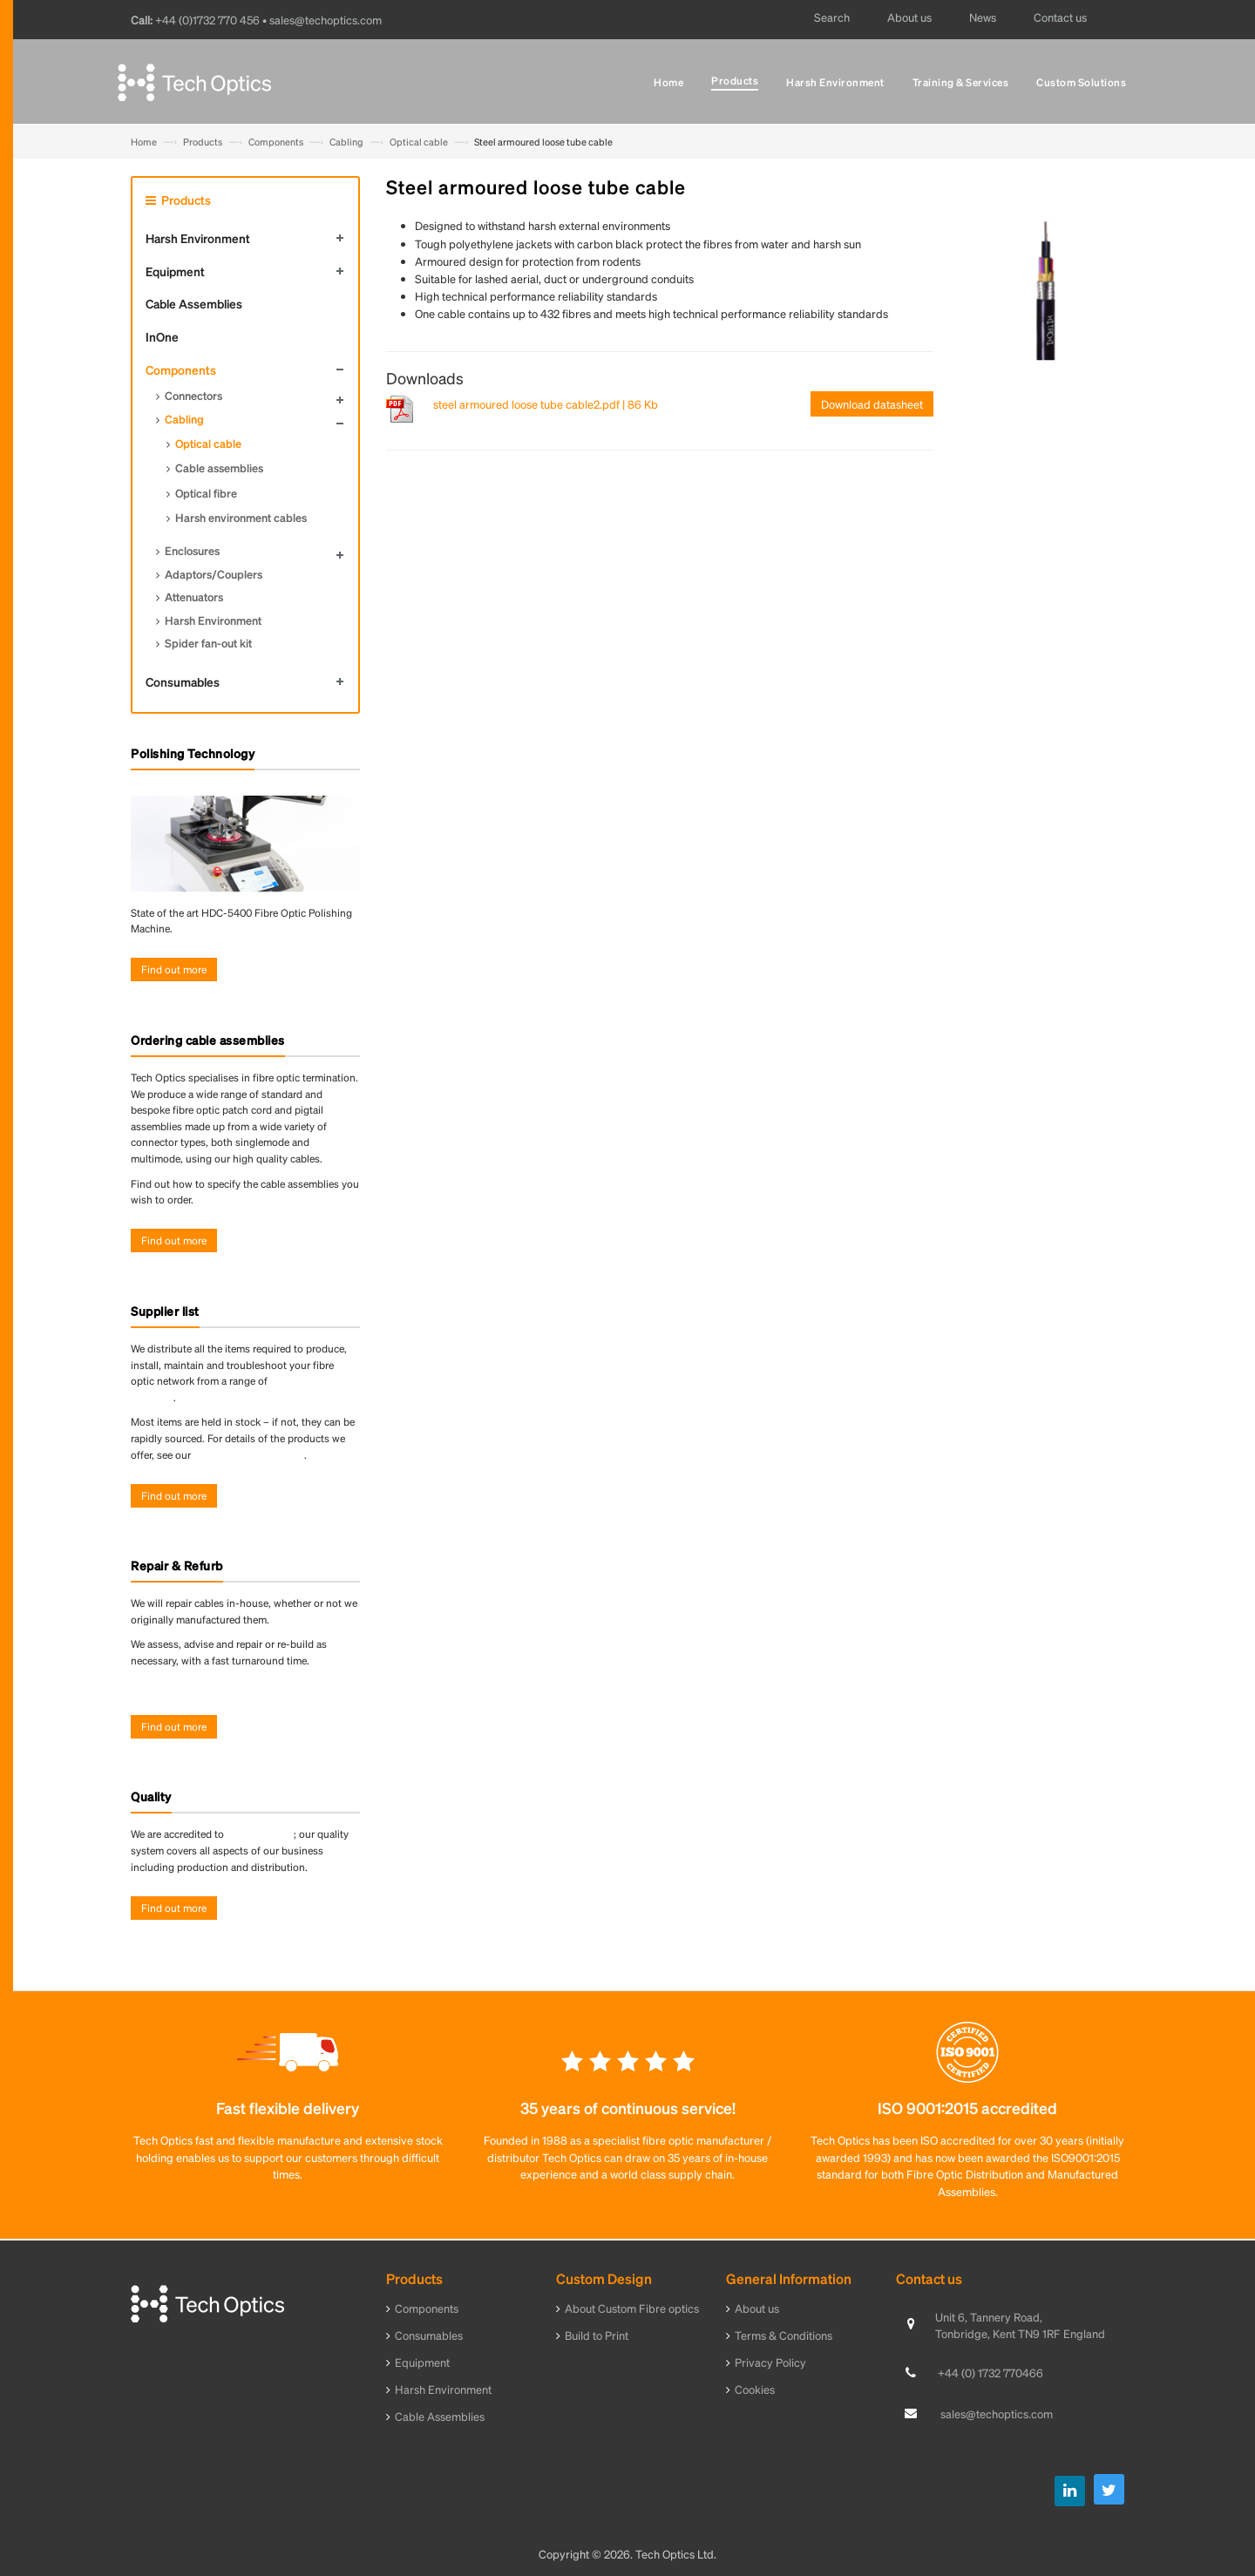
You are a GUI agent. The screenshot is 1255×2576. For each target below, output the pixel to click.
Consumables (183, 681)
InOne (162, 336)
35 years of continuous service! (628, 2108)
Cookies (755, 2389)
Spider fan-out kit (208, 642)
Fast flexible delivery (287, 2108)
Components (275, 142)
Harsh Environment (198, 238)
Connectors (193, 395)
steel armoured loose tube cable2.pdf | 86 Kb (545, 404)
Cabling (346, 142)
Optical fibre (206, 492)
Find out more (174, 969)
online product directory (248, 1454)
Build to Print (596, 2335)
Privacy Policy (770, 2362)
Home (144, 142)
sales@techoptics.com (996, 2413)
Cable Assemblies (194, 303)
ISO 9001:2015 (260, 1833)
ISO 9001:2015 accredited (967, 2108)
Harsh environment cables (241, 517)
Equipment (175, 271)
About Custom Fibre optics (632, 2308)
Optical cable (419, 142)
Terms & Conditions (783, 2335)
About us (757, 2308)
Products (202, 142)
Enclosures (192, 550)
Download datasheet (872, 404)
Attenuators (194, 596)
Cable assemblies (219, 467)
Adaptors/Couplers (213, 573)
